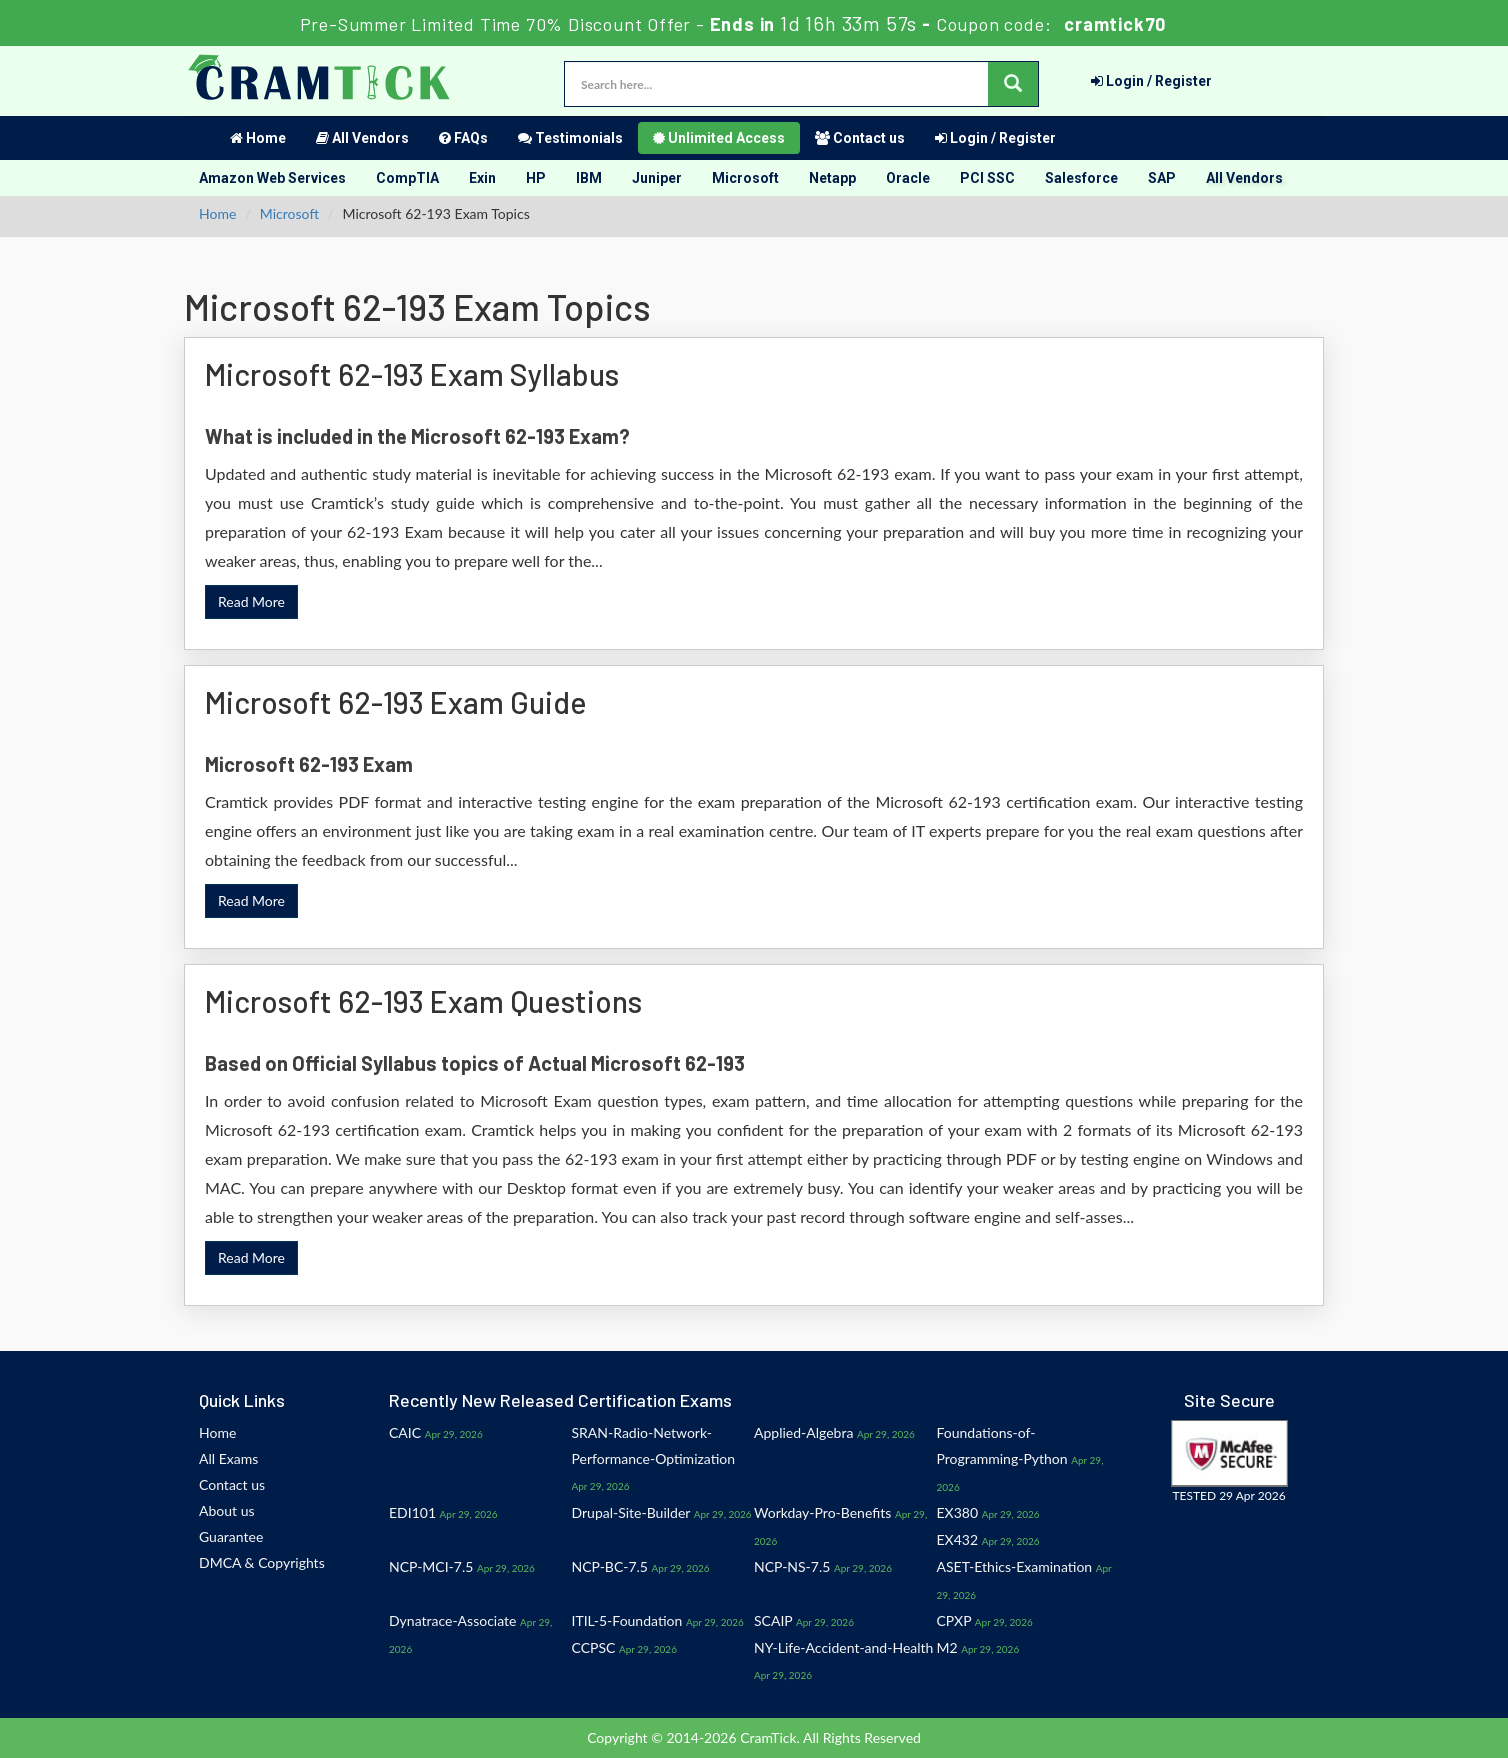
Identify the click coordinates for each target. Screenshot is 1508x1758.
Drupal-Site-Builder (631, 1512)
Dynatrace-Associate (452, 1620)
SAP (1162, 178)
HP (536, 178)
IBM (589, 178)
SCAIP (773, 1620)
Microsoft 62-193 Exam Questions (423, 1001)
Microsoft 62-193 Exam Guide (396, 702)
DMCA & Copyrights (262, 1562)
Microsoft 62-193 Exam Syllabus (412, 374)
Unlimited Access (719, 138)
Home (258, 138)
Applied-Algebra (803, 1432)
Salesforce (1081, 178)
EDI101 (412, 1512)
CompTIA (407, 178)
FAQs (463, 138)
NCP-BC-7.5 (610, 1566)
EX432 (958, 1539)
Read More (251, 601)
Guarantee (231, 1536)
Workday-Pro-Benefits (822, 1512)
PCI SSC (987, 178)
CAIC (405, 1432)
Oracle (908, 178)
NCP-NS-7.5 (792, 1566)
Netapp (832, 178)
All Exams (228, 1458)
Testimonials (570, 138)
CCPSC (594, 1647)
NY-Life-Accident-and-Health (843, 1647)
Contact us (860, 138)
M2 (947, 1647)
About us (227, 1510)
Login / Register (1151, 81)
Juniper (657, 178)
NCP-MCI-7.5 (431, 1566)
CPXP (954, 1620)
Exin (482, 178)
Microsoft (745, 178)
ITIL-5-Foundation (627, 1620)
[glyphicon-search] (1013, 84)
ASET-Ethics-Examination (1015, 1566)
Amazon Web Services (272, 178)
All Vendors (362, 138)
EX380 (958, 1512)
